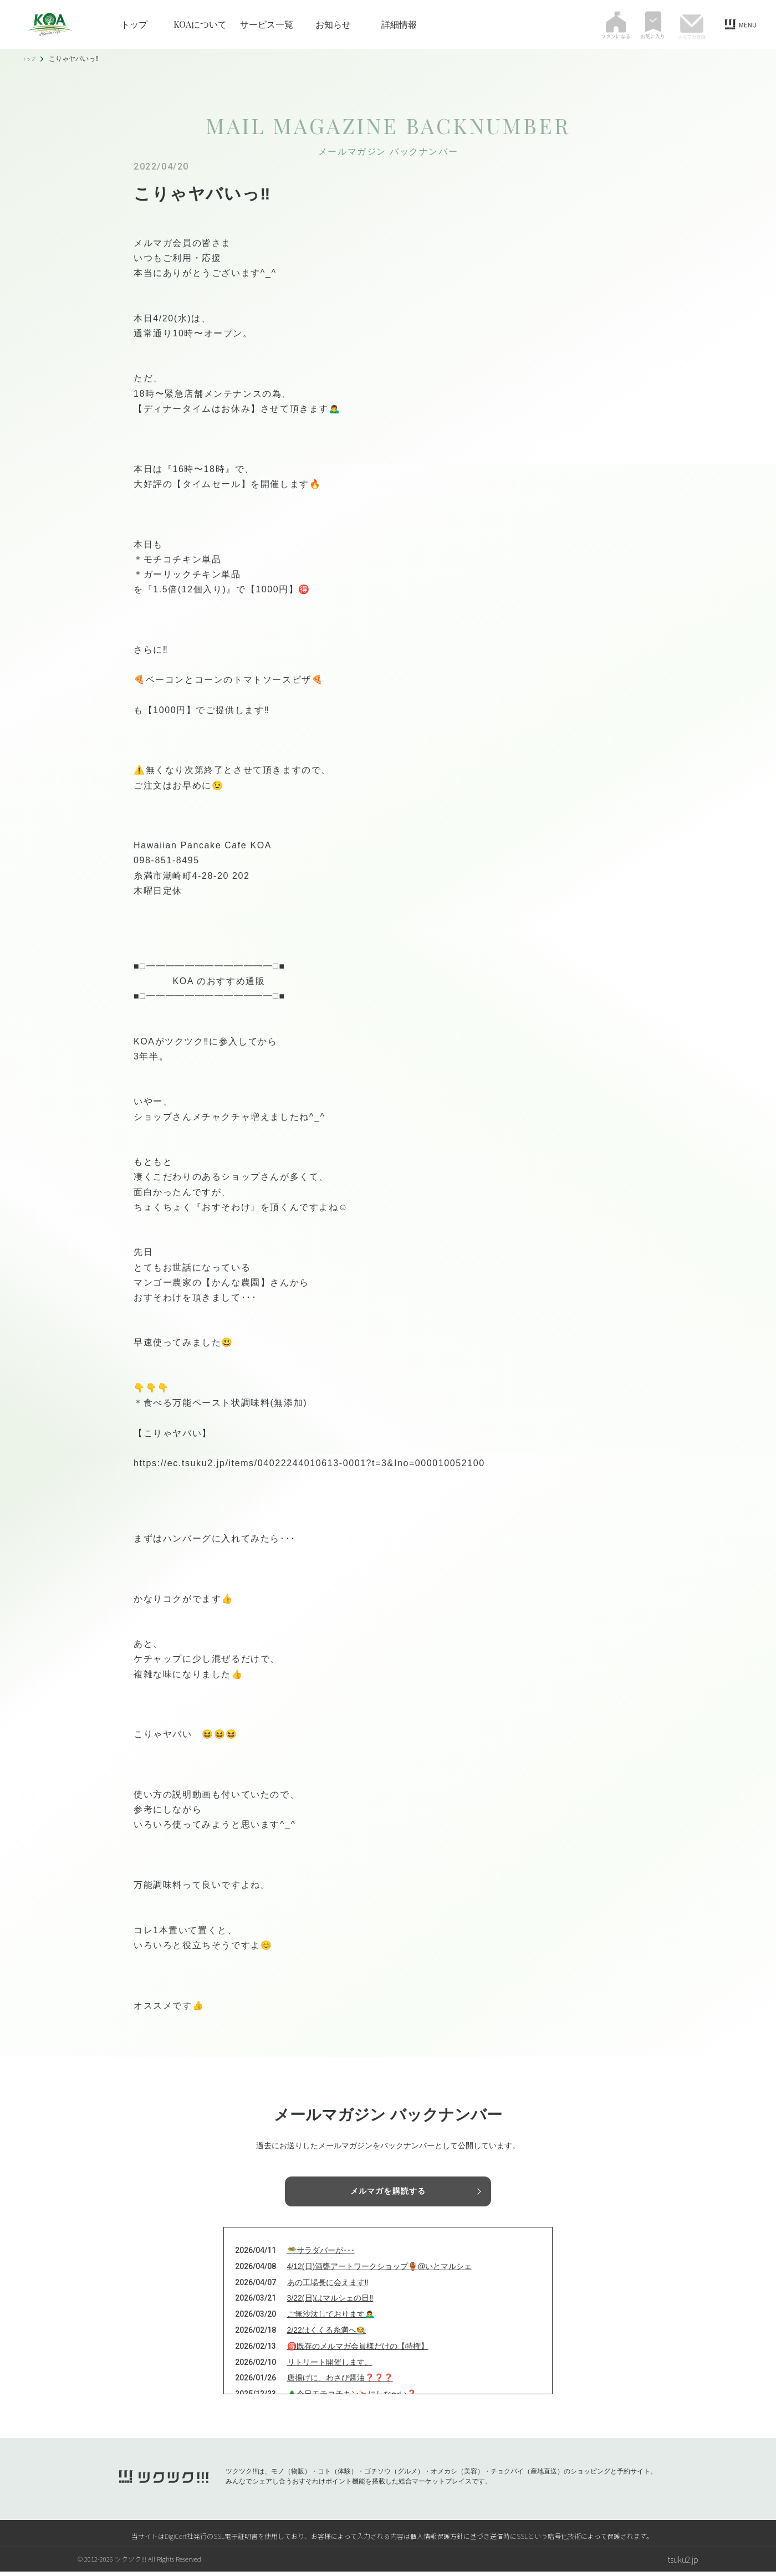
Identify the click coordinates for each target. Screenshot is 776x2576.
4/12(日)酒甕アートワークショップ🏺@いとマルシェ (379, 2270)
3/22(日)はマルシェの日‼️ (330, 2302)
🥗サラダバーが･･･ (321, 2254)
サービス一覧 (266, 24)
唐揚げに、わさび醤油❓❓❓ (340, 2382)
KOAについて (200, 24)
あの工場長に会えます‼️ (328, 2286)
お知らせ (333, 24)
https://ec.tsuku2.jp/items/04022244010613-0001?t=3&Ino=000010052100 (309, 1463)
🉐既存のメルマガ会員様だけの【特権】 (357, 2350)
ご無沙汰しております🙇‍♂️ (330, 2318)
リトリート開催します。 (329, 2366)
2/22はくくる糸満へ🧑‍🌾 (326, 2334)
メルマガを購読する (388, 2192)
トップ (134, 24)
